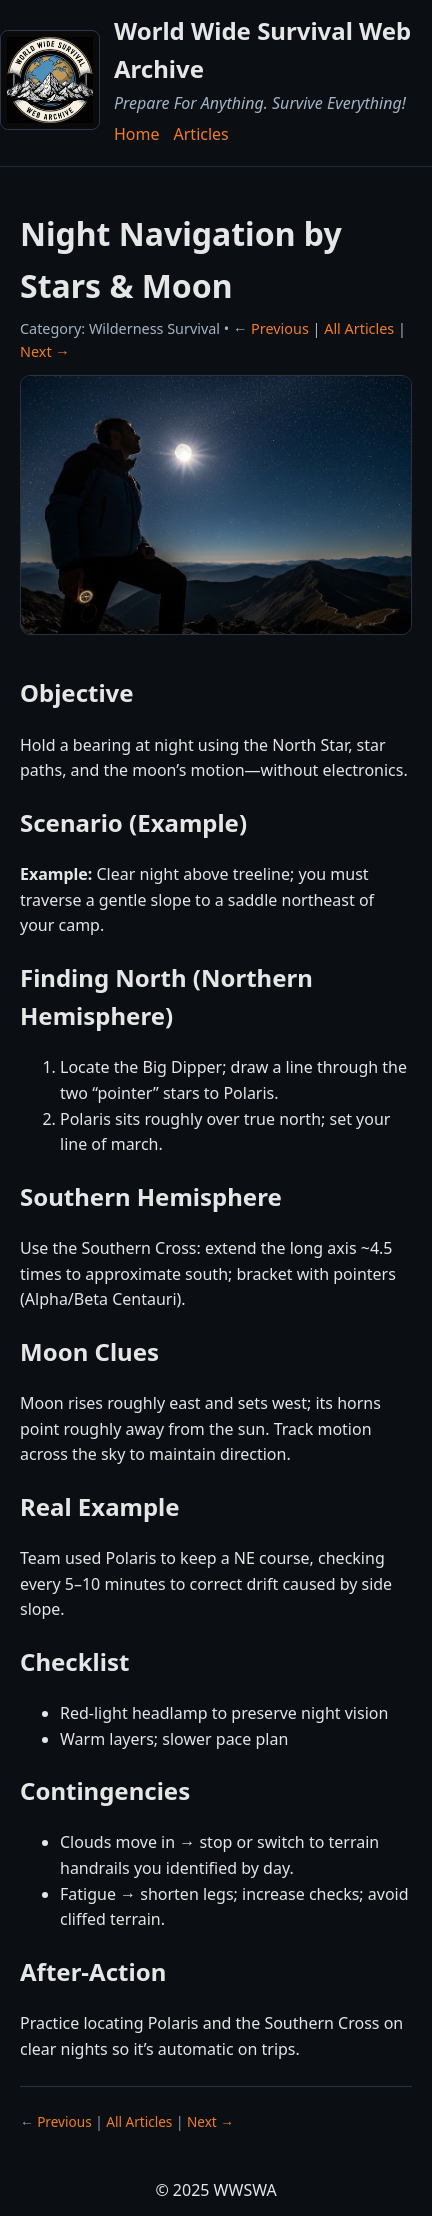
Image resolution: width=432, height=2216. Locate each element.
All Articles (359, 328)
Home (137, 134)
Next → (45, 351)
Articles (201, 134)
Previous (280, 328)
